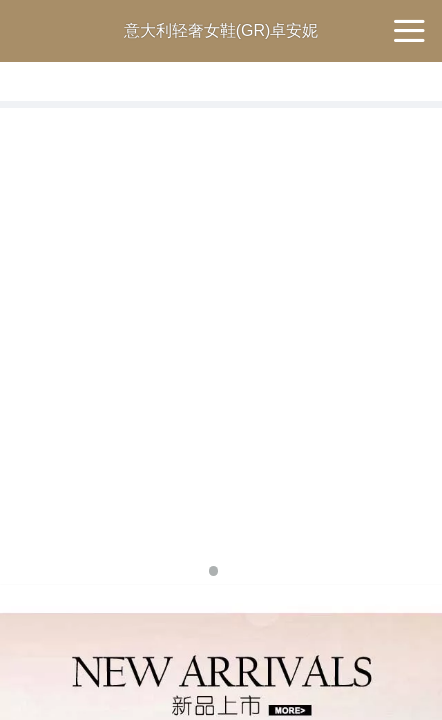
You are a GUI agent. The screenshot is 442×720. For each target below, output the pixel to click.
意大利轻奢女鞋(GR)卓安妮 (221, 30)
